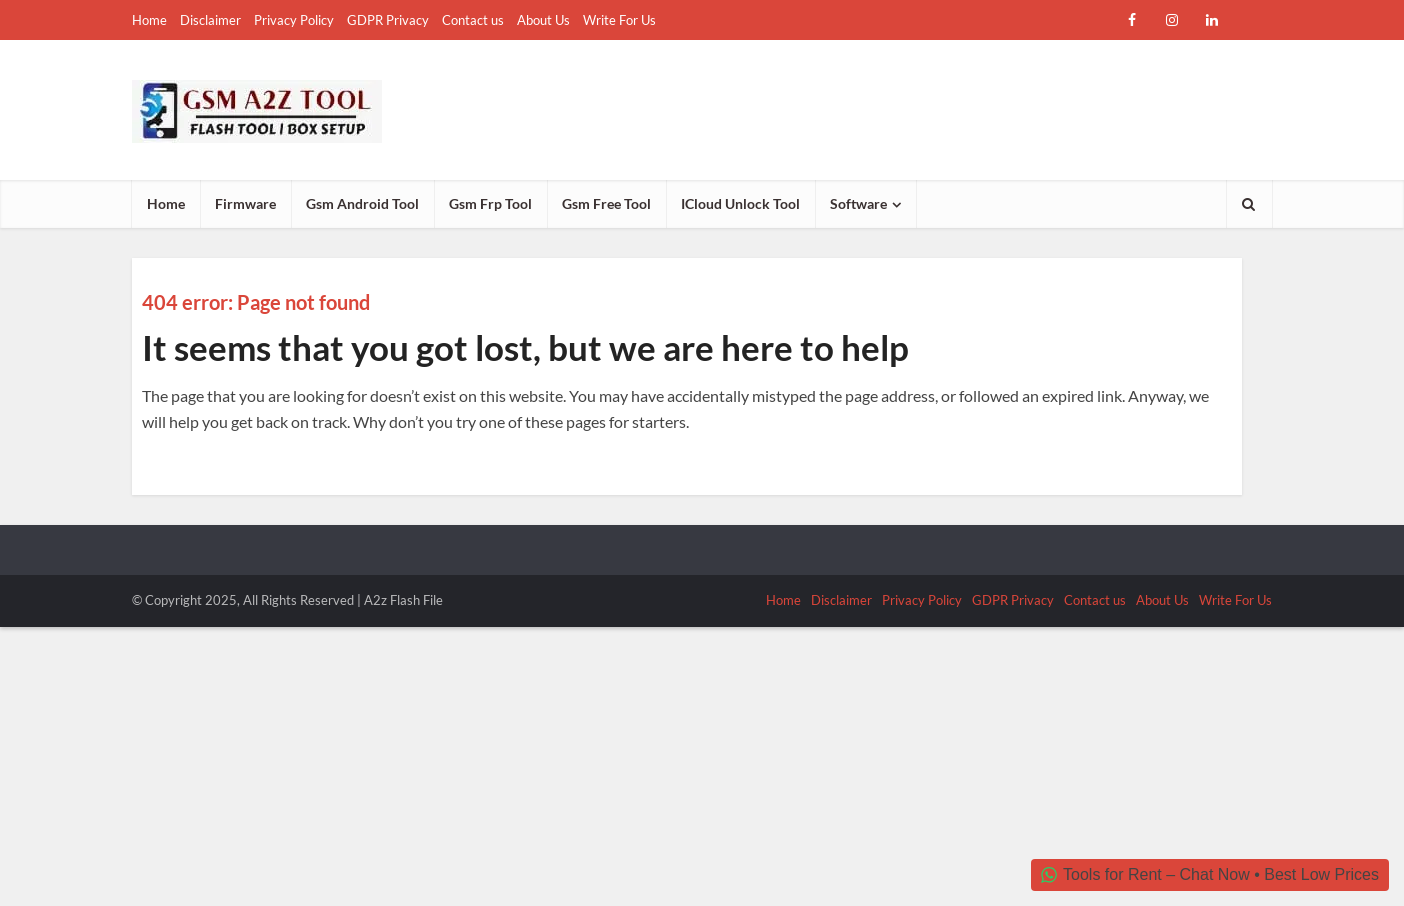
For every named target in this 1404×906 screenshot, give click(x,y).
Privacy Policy (294, 20)
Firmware (245, 203)
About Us (543, 20)
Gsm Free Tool (606, 203)
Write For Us (619, 20)
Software (858, 203)
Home (149, 20)
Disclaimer (210, 20)
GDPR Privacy (388, 20)
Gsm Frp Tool (490, 203)
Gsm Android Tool (362, 203)
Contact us (473, 20)
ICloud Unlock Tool (740, 203)
